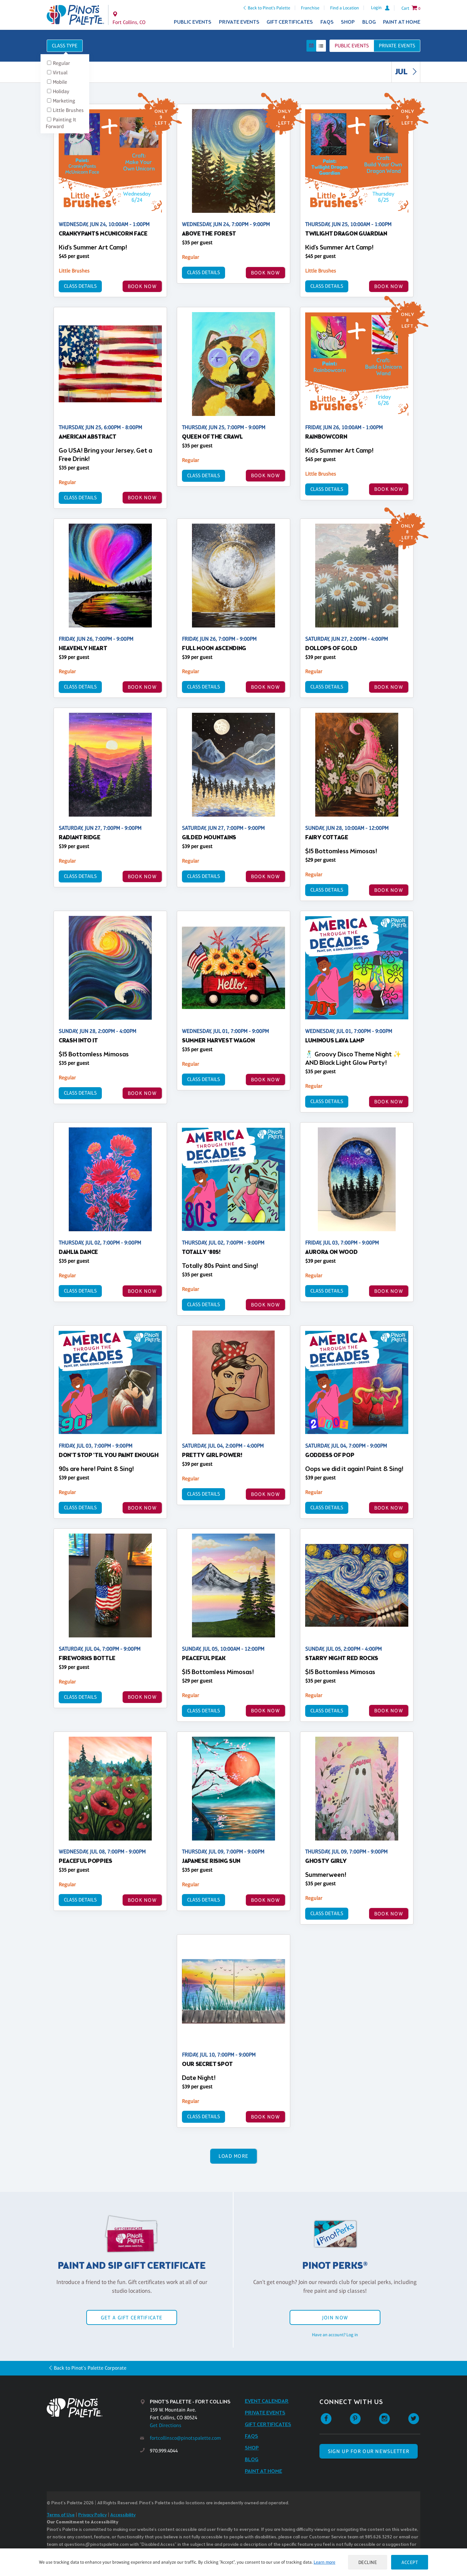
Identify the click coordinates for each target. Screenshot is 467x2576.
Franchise (310, 8)
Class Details (80, 286)
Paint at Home (401, 22)
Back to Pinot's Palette (269, 8)
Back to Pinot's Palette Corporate (90, 2368)
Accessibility (123, 2515)
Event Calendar (267, 2401)
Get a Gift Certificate (131, 2318)
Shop (348, 22)
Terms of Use (61, 2515)
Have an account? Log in (335, 2334)
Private (397, 46)
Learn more (324, 2562)
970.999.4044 (164, 2451)
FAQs (327, 22)
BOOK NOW (142, 286)
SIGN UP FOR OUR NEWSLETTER (368, 2451)
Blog (369, 22)
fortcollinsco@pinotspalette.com (185, 2438)
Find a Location (344, 8)
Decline (367, 2562)
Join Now (335, 2318)
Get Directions (165, 2425)
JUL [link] (407, 72)
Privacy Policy (92, 2515)
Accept (409, 2562)
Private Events (239, 22)
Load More (234, 2156)
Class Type (65, 46)
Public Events (192, 22)
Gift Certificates (290, 22)
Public (352, 46)
